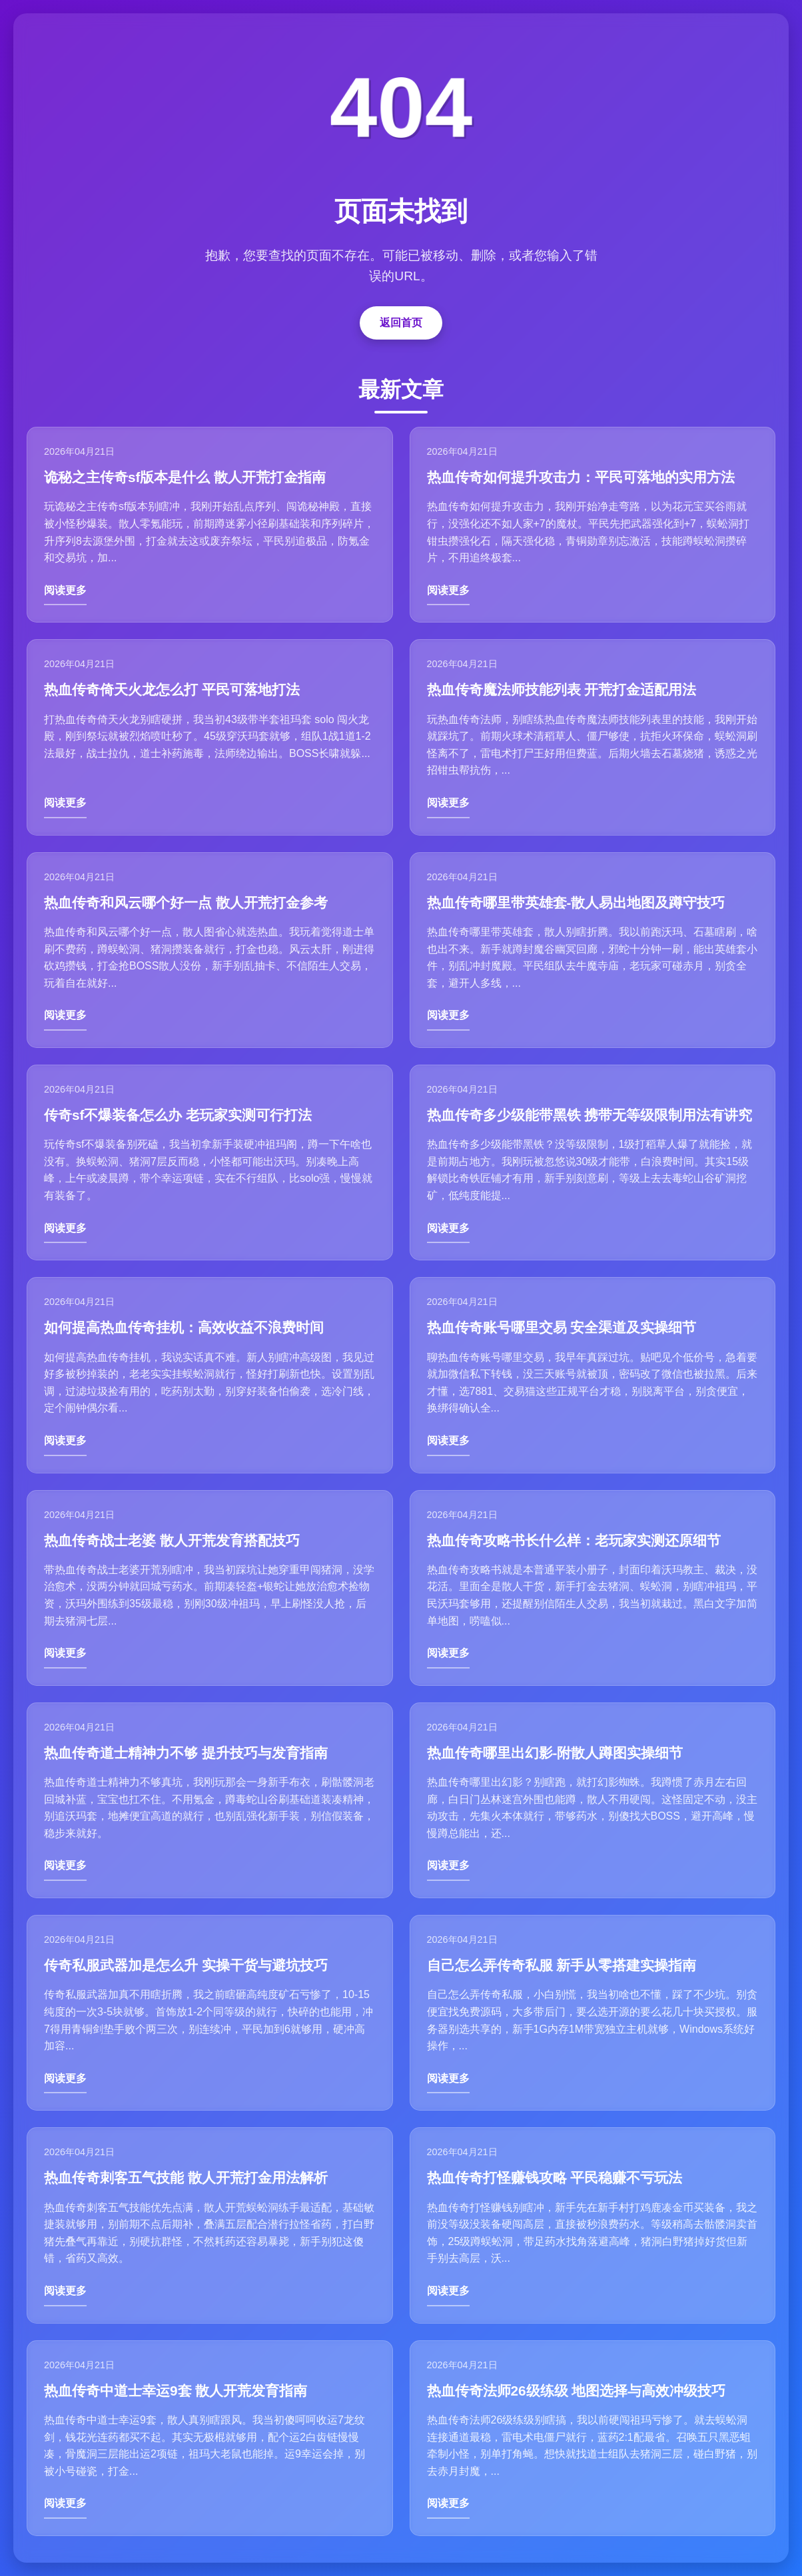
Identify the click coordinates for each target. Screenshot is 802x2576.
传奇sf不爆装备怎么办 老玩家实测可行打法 (178, 1115)
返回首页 (401, 322)
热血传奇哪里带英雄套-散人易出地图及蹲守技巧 (576, 902)
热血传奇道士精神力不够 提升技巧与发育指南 (186, 1752)
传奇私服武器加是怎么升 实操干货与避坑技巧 (186, 1965)
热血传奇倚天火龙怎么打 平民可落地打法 (172, 689)
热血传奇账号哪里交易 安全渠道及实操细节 (562, 1327)
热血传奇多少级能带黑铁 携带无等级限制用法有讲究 (590, 1115)
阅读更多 (65, 590)
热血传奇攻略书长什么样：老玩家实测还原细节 (574, 1540)
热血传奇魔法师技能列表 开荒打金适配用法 (562, 689)
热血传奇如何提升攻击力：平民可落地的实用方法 (581, 477)
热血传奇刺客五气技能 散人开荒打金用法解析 (186, 2177)
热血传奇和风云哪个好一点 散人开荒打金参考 (186, 902)
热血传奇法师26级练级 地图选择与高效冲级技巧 (576, 2390)
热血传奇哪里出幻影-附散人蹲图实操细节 (555, 1752)
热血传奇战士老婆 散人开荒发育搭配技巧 (172, 1540)
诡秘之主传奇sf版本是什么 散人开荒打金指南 (185, 477)
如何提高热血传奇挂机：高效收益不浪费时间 (184, 1327)
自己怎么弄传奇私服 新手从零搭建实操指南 (562, 1965)
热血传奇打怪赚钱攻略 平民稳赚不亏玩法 (555, 2177)
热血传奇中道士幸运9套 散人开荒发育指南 (175, 2390)
